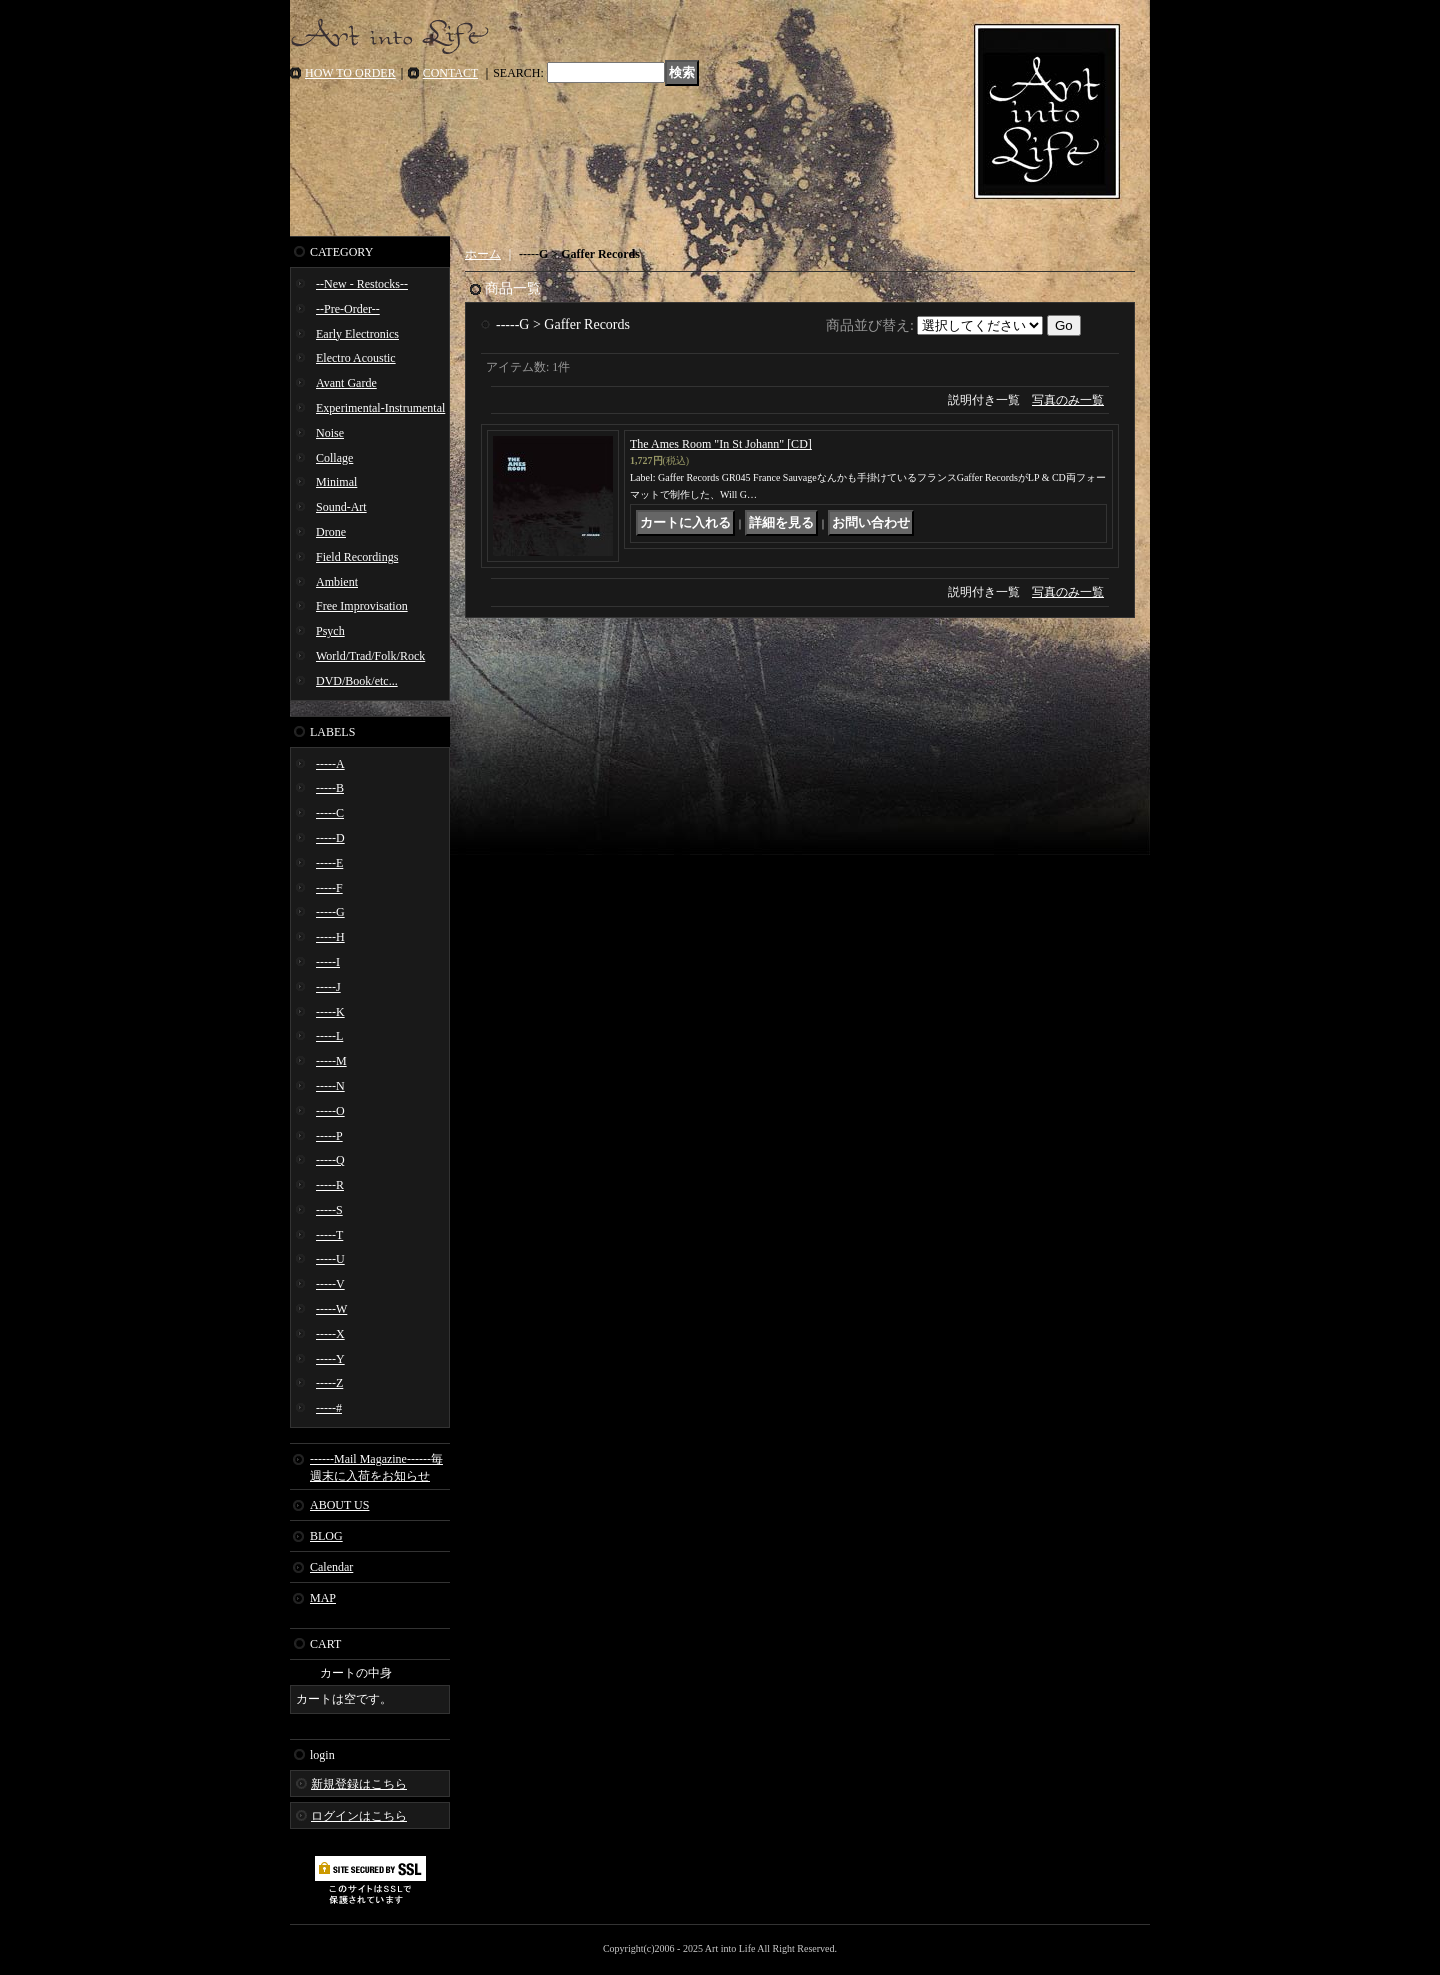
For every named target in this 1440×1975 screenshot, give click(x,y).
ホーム (483, 254)
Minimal (336, 482)
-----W (331, 1309)
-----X (330, 1334)
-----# (329, 1408)
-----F (329, 888)
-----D (330, 838)
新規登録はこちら (359, 1784)
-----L (329, 1036)
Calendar (331, 1567)
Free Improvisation (362, 606)
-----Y (330, 1359)
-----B (330, 788)
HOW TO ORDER (350, 73)
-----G (330, 912)
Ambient (337, 582)
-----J (328, 987)
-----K (330, 1012)
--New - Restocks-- (362, 284)
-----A (330, 764)
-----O (330, 1111)
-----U (330, 1259)
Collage (334, 458)
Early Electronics (357, 334)
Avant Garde (346, 383)
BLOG (326, 1536)
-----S (329, 1210)
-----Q (330, 1160)
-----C (330, 813)
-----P (329, 1136)
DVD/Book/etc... (357, 681)
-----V (330, 1284)
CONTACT (451, 73)
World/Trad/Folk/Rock (370, 656)
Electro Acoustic (356, 358)
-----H (330, 937)
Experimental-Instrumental (380, 408)
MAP (323, 1598)
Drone (331, 532)
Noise (330, 433)
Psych (330, 631)
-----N (330, 1086)
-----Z (329, 1383)
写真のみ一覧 (1068, 400)
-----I (328, 962)
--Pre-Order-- (348, 309)
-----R (330, 1185)
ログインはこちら (359, 1816)
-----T (329, 1235)
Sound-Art (341, 507)
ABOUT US (339, 1505)
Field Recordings (357, 557)
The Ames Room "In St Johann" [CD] (721, 444)
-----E (329, 863)
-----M (331, 1061)
